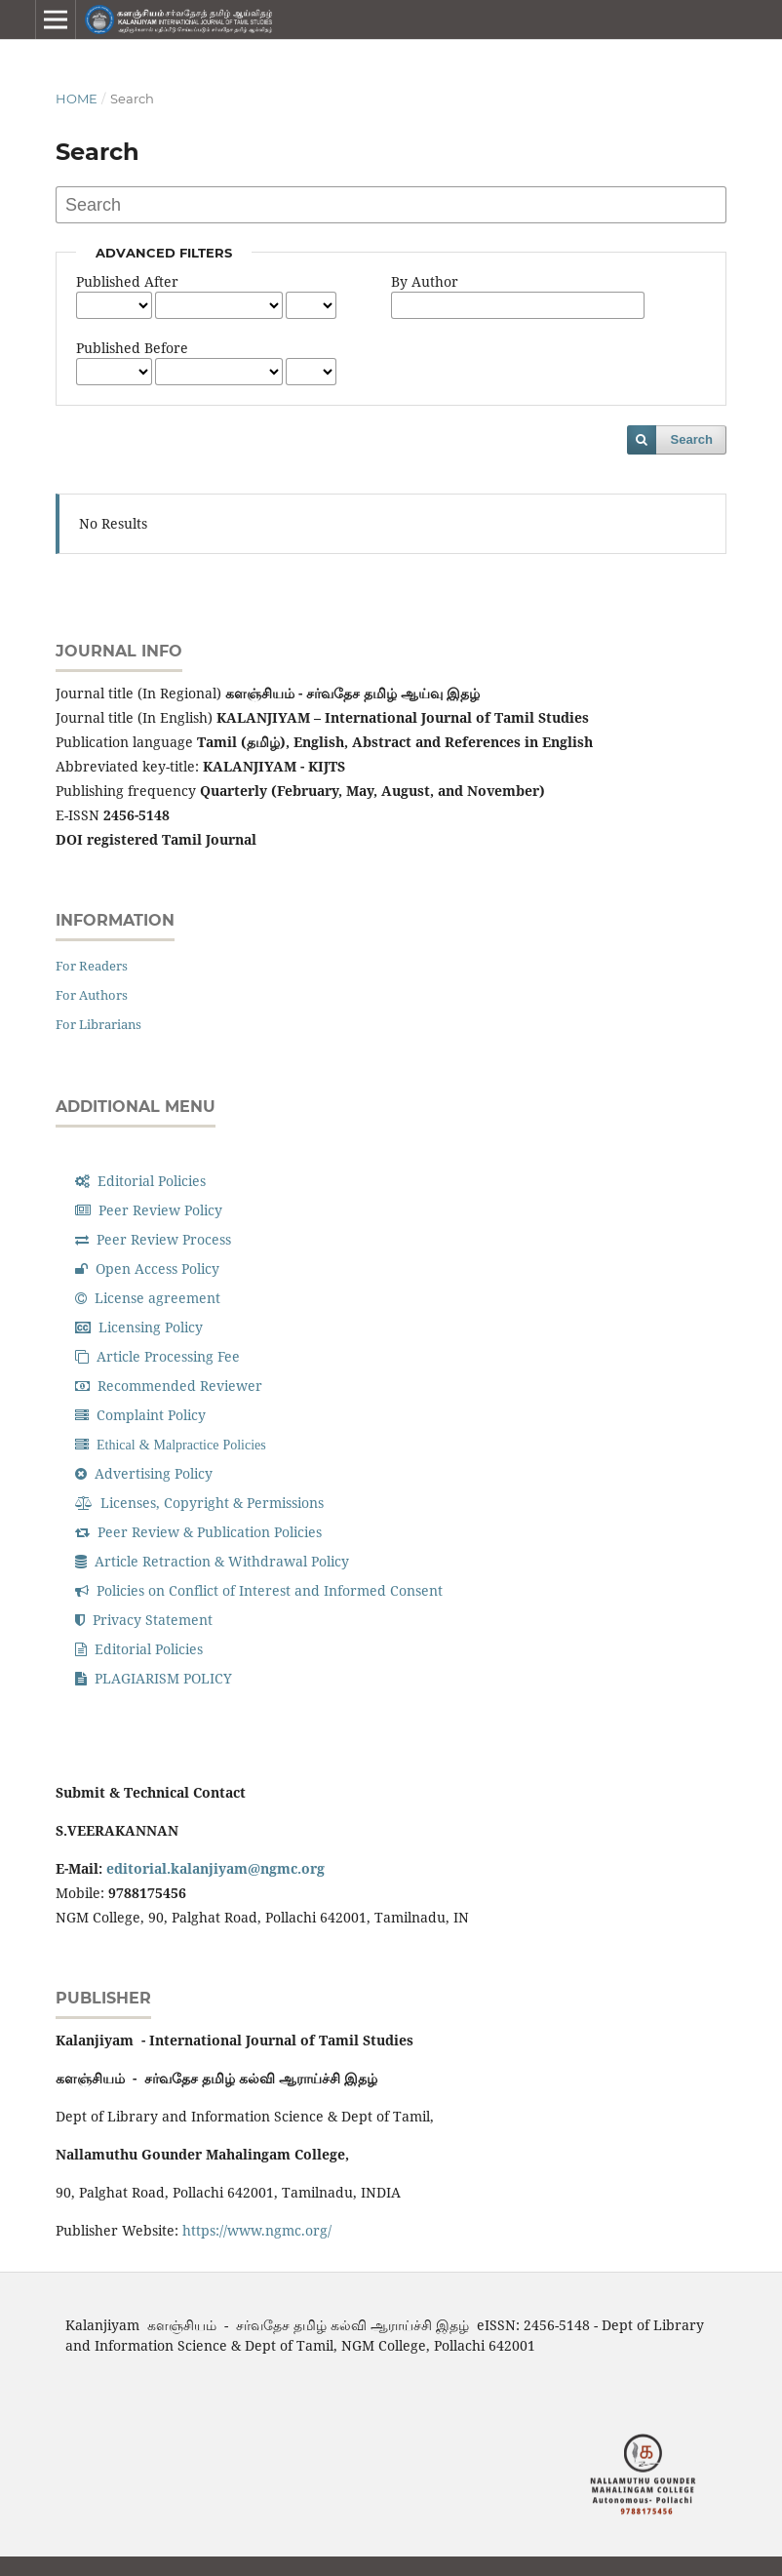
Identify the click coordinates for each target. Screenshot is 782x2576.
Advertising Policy (144, 1473)
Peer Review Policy (148, 1210)
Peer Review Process (153, 1239)
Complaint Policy (140, 1415)
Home (77, 98)
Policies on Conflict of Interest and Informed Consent (259, 1590)
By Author (424, 281)
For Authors (92, 995)
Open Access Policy (147, 1268)
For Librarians (98, 1024)
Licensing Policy (139, 1327)
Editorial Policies (140, 1180)
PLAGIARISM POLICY (153, 1678)
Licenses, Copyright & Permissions (199, 1502)
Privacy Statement (144, 1619)
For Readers (92, 965)
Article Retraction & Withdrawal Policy (212, 1561)
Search (692, 439)
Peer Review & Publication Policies (198, 1532)
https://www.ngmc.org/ (257, 2230)
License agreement (147, 1297)
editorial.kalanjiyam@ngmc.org (215, 1868)
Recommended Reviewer (168, 1385)
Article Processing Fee (157, 1356)
